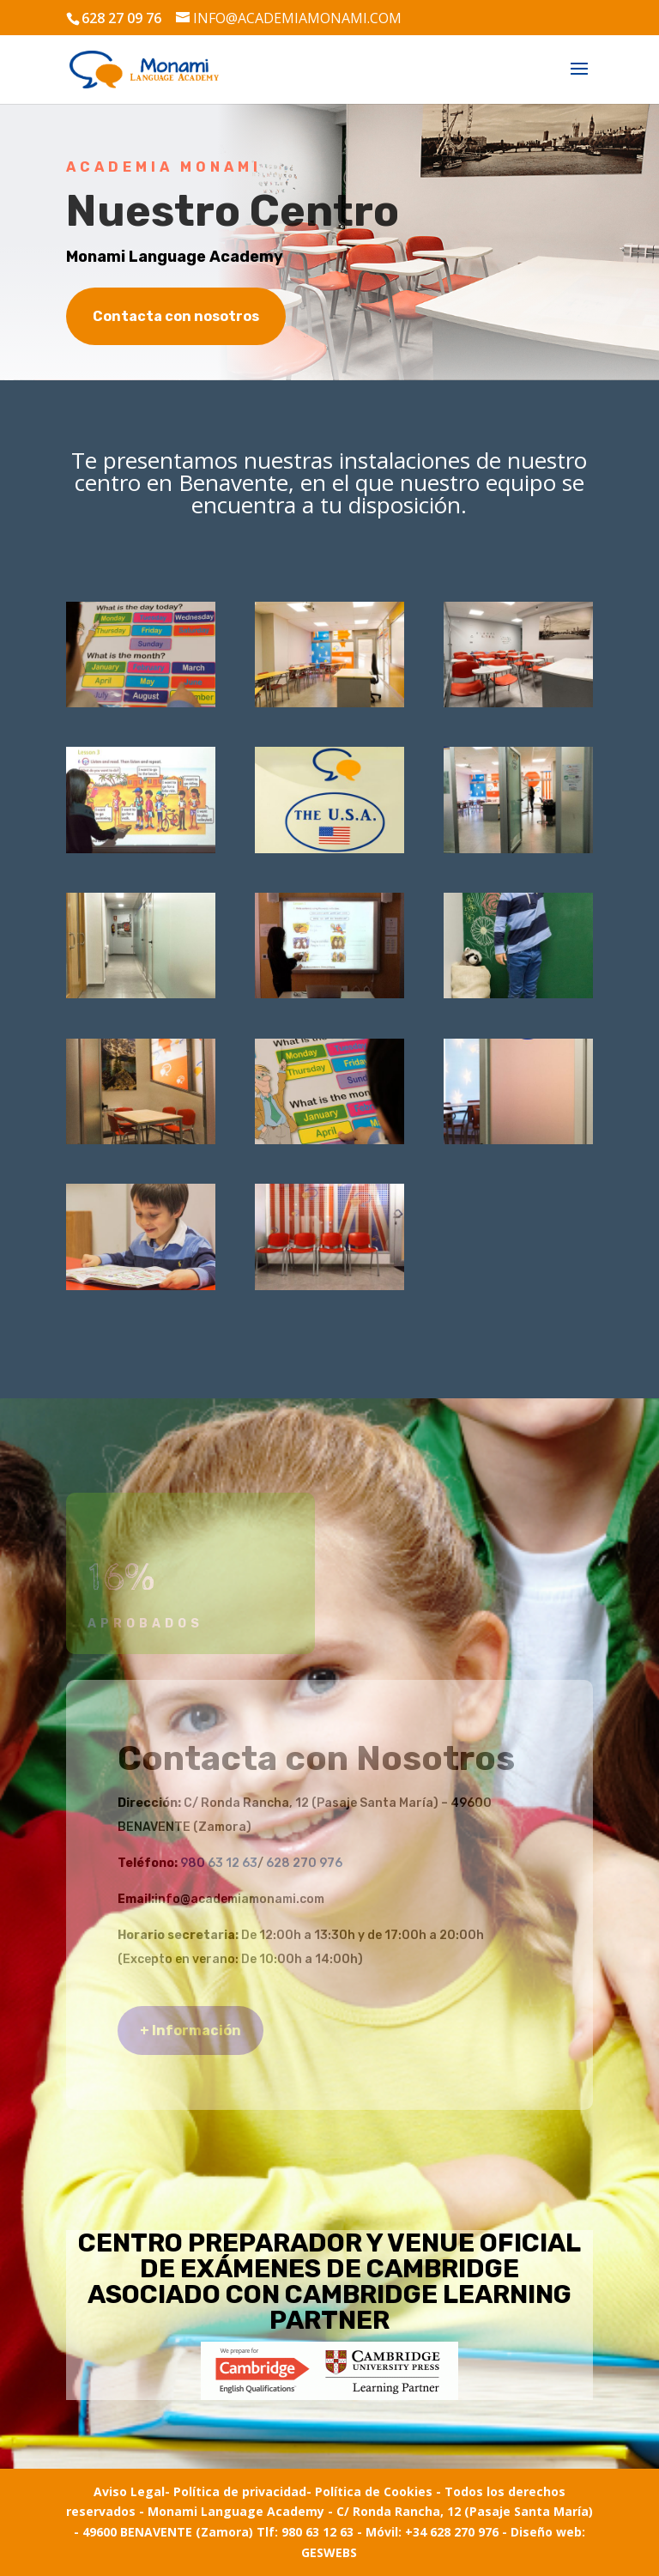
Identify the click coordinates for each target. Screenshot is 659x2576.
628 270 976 (304, 1863)
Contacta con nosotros (176, 316)
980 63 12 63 (218, 1863)
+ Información (190, 2030)
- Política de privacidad (235, 2491)
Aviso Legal (129, 2491)
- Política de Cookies (369, 2491)
